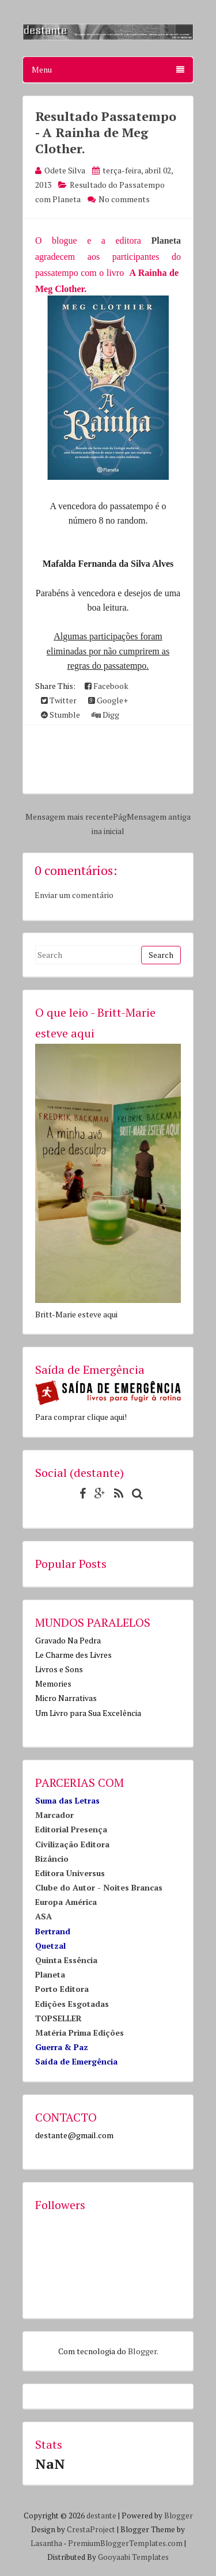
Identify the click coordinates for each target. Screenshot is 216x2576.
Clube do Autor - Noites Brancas (98, 1887)
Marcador (54, 1814)
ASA (43, 1916)
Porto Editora (62, 1988)
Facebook (106, 685)
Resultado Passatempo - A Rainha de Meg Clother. (105, 132)
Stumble (60, 714)
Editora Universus (70, 1872)
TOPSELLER (58, 2018)
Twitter (59, 700)
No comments (124, 199)
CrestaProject (91, 2529)
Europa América (66, 1901)
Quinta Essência (66, 1959)
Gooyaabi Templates (133, 2557)
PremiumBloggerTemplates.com (125, 2543)
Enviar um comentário (74, 894)
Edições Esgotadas (72, 2003)
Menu (108, 69)
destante (101, 2515)
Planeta (166, 240)
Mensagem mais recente (69, 816)
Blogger (142, 2351)
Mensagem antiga (159, 816)
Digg (105, 714)
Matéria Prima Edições (79, 2032)
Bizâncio (52, 1858)
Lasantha (46, 2543)
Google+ (108, 700)
